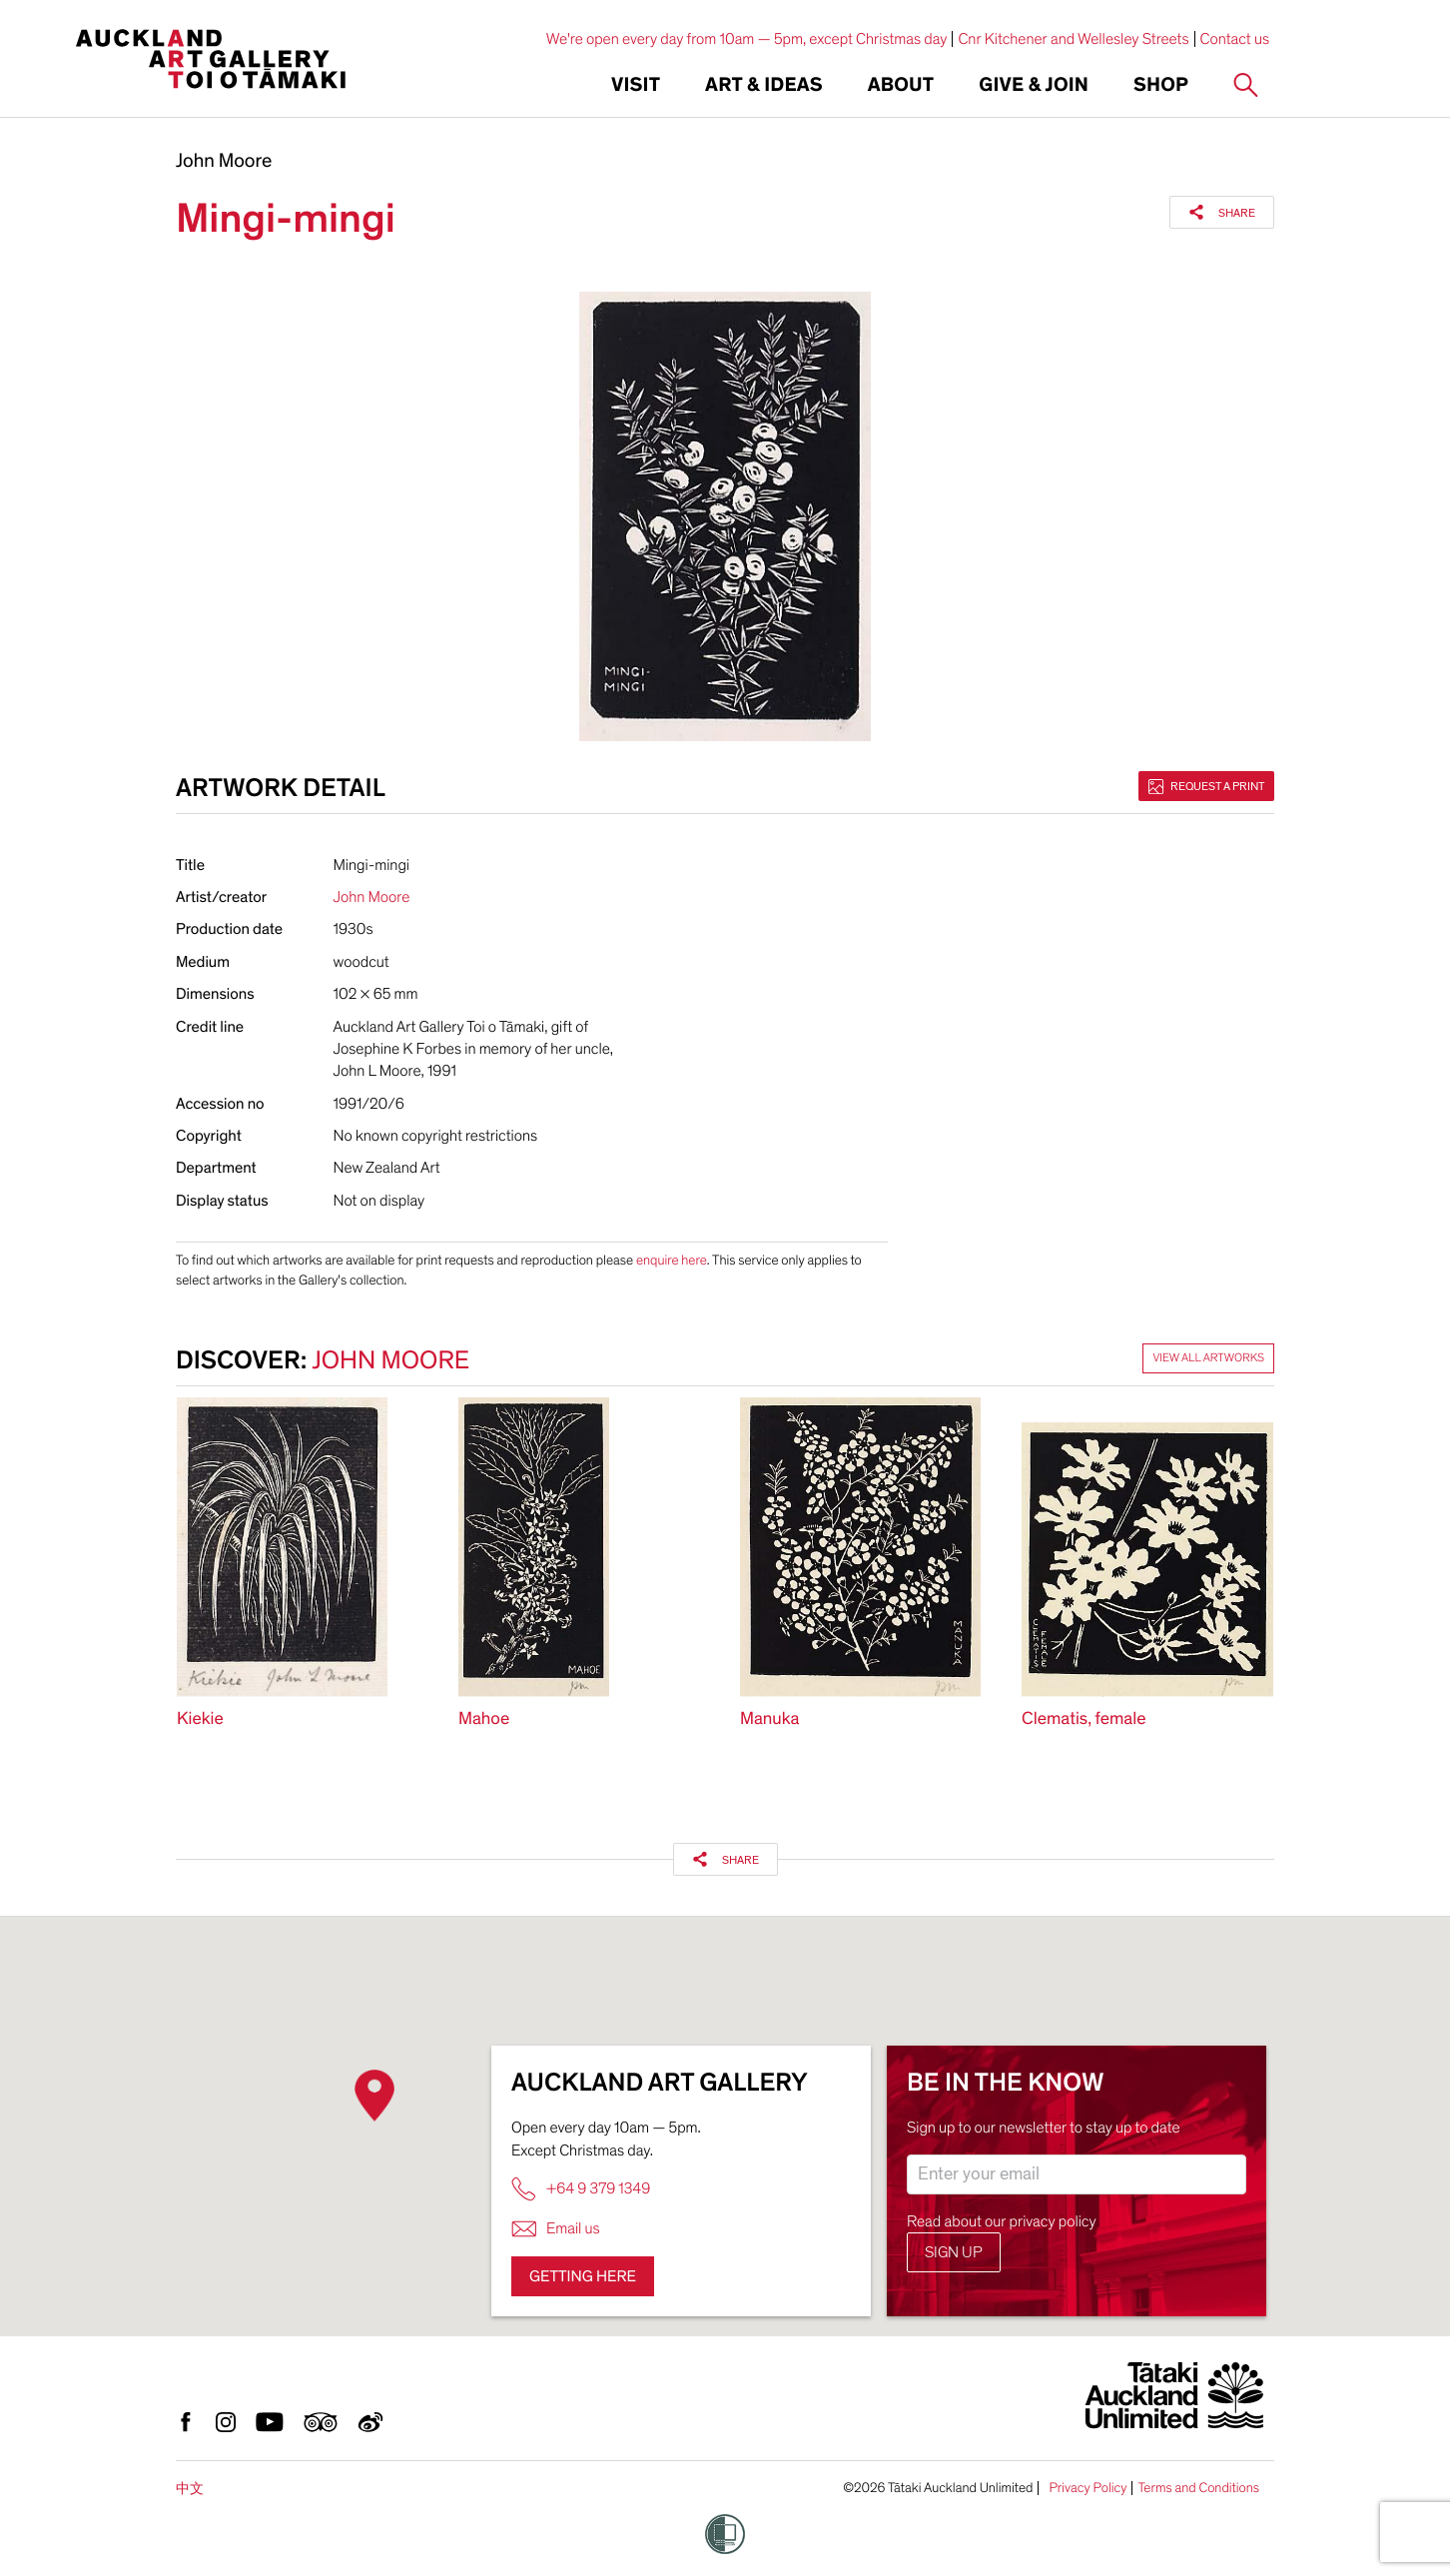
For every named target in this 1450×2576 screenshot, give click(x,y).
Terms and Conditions (1198, 2488)
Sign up (954, 2252)
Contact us (1235, 39)
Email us (555, 2228)
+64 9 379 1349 (580, 2188)
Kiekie (200, 1719)
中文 (190, 2488)
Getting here (582, 2276)
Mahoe (483, 1719)
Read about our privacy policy (1001, 2221)
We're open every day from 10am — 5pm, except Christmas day (747, 39)
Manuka (769, 1719)
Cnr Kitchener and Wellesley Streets (1073, 39)
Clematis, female (1084, 1719)
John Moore (224, 162)
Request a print (1206, 786)
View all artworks (1208, 1358)
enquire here (671, 1260)
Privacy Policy (1087, 2488)
